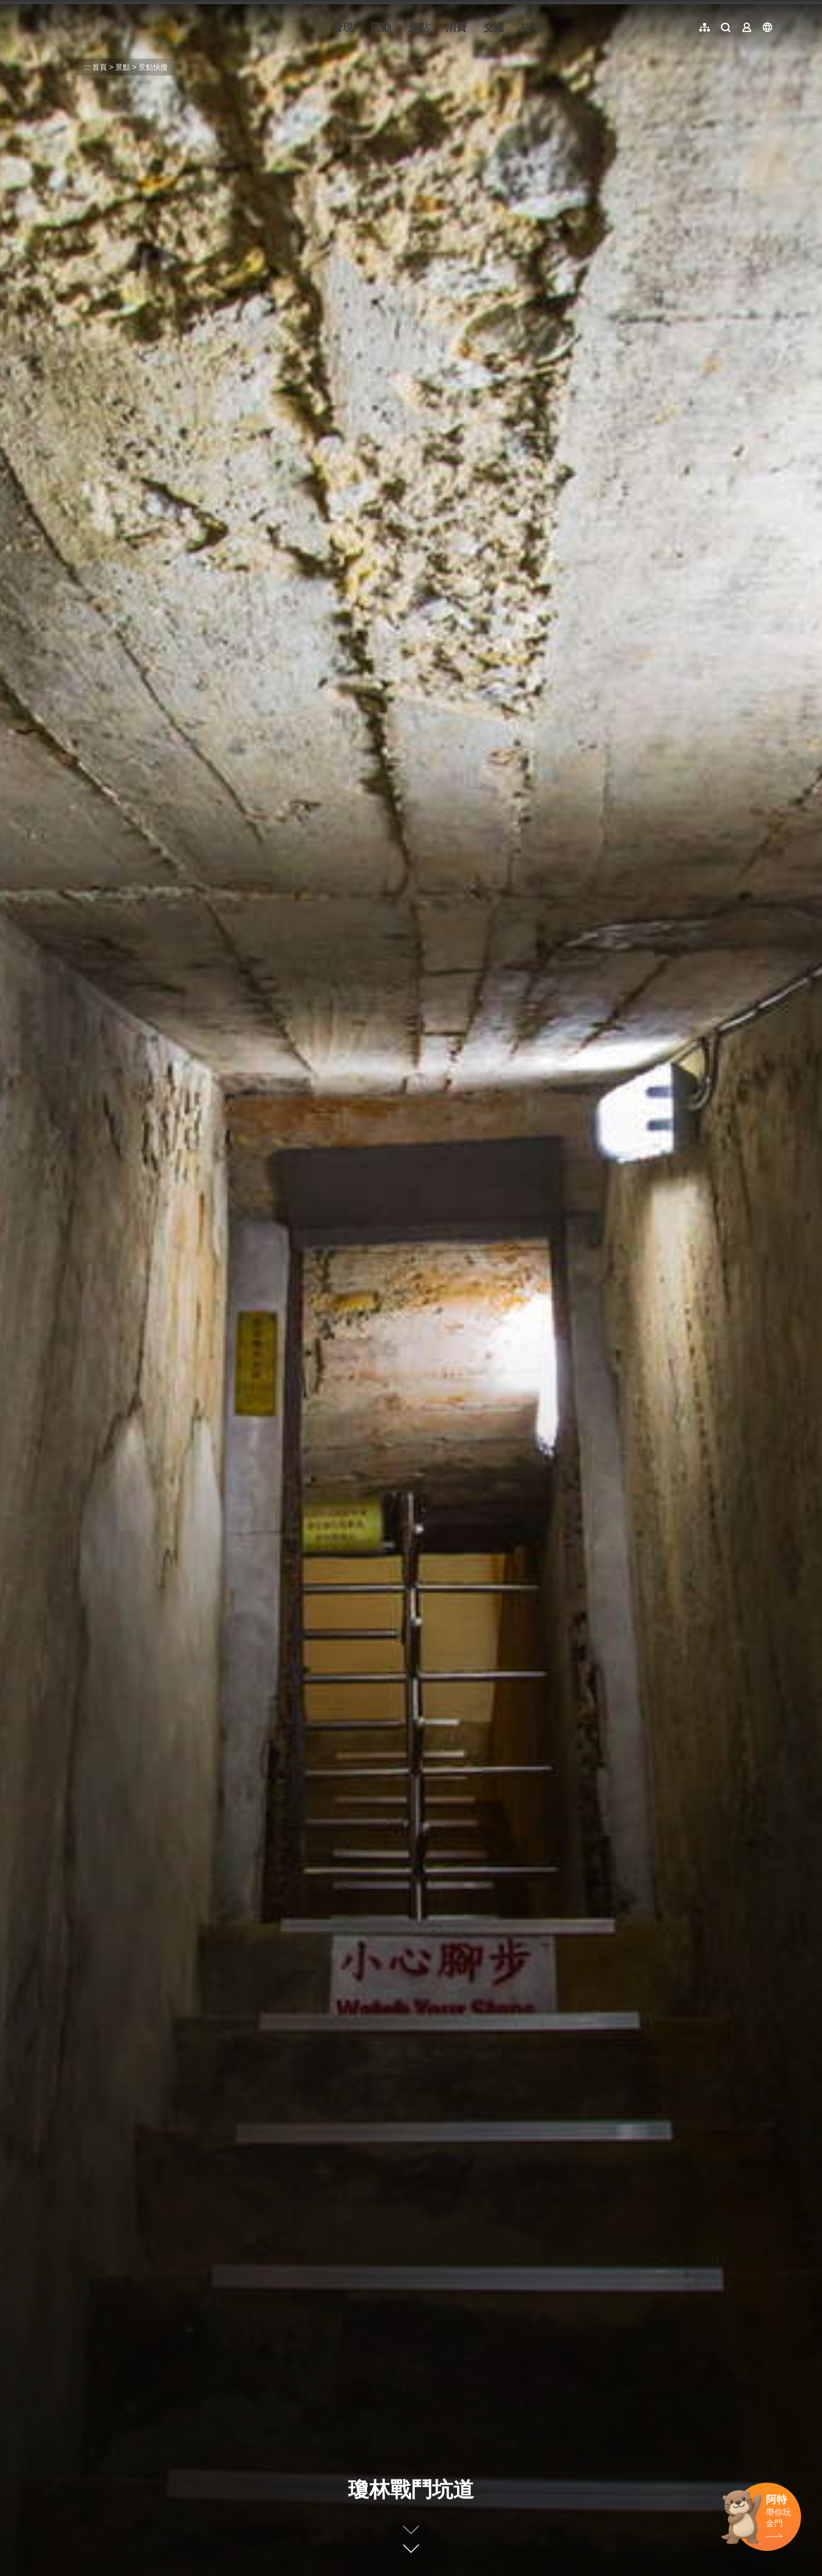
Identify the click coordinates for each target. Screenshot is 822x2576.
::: (47, 6)
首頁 (99, 67)
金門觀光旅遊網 (112, 27)
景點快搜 (153, 67)
